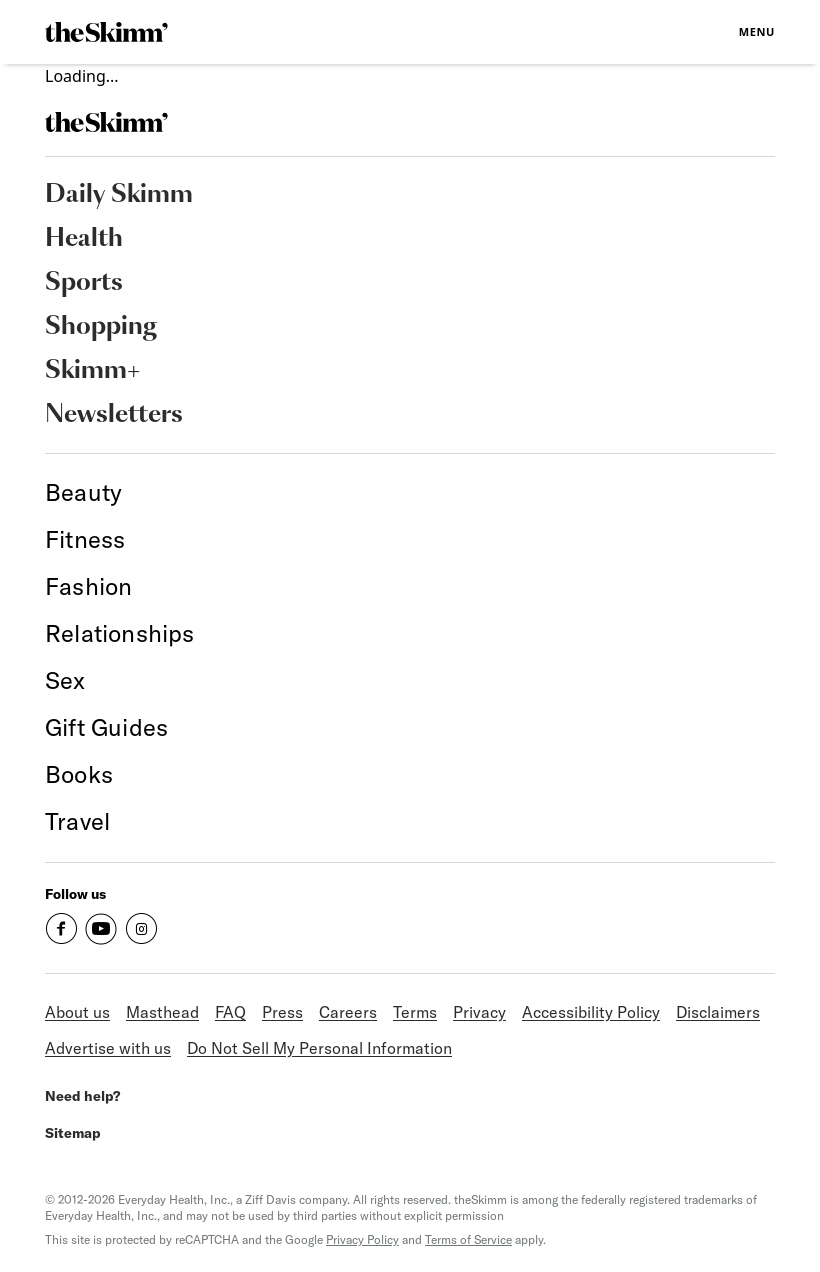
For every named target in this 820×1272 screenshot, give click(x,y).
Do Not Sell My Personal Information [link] (319, 1048)
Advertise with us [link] (108, 1048)
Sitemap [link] (73, 1133)
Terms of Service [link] (468, 1239)
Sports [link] (84, 283)
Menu (757, 31)
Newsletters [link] (114, 415)
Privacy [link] (479, 1012)
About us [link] (77, 1012)
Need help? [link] (82, 1096)
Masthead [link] (162, 1012)
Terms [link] (415, 1012)
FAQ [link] (230, 1012)
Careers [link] (348, 1012)
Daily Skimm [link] (119, 195)
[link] (106, 32)
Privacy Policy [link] (362, 1239)
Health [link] (84, 239)
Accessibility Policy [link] (591, 1012)
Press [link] (282, 1012)
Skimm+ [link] (92, 371)
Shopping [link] (101, 327)
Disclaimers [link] (718, 1012)
